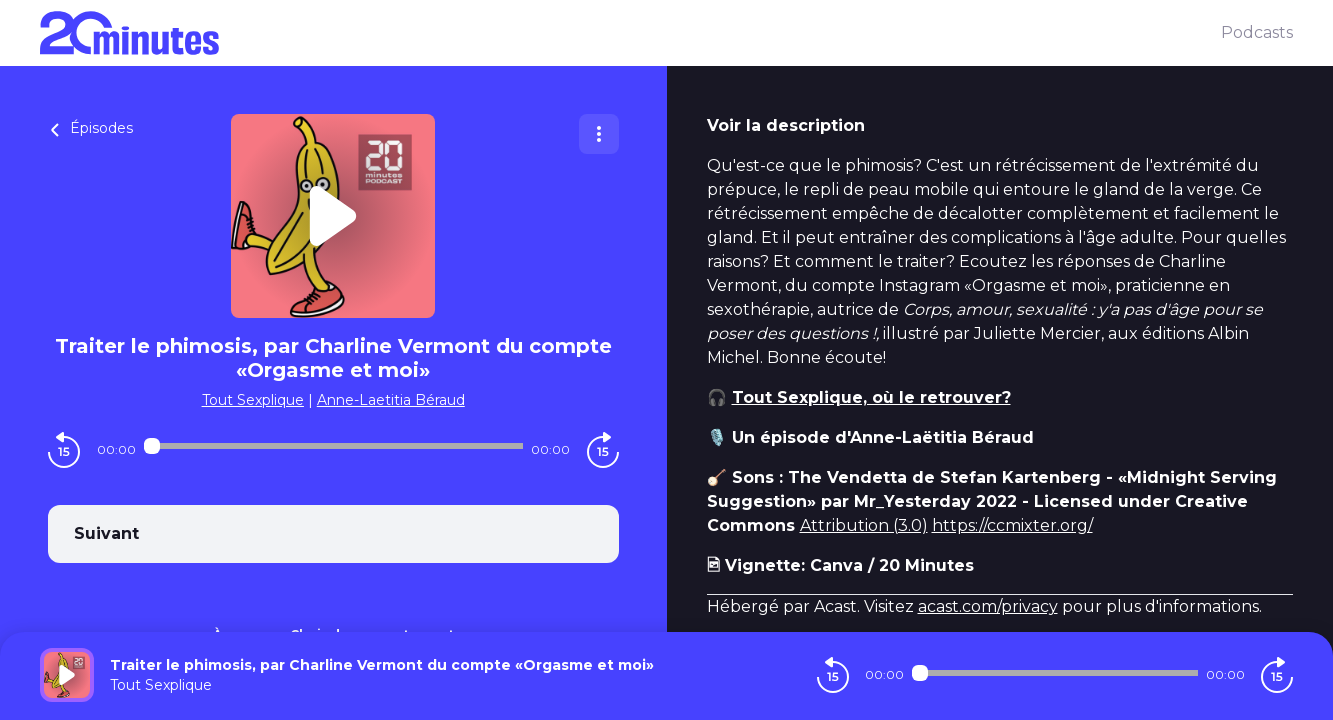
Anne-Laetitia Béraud (391, 400)
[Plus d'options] (599, 134)
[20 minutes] (630, 33)
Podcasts (1257, 32)
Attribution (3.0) (864, 525)
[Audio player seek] (333, 446)
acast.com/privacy (988, 606)
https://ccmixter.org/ (1012, 525)
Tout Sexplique (253, 400)
